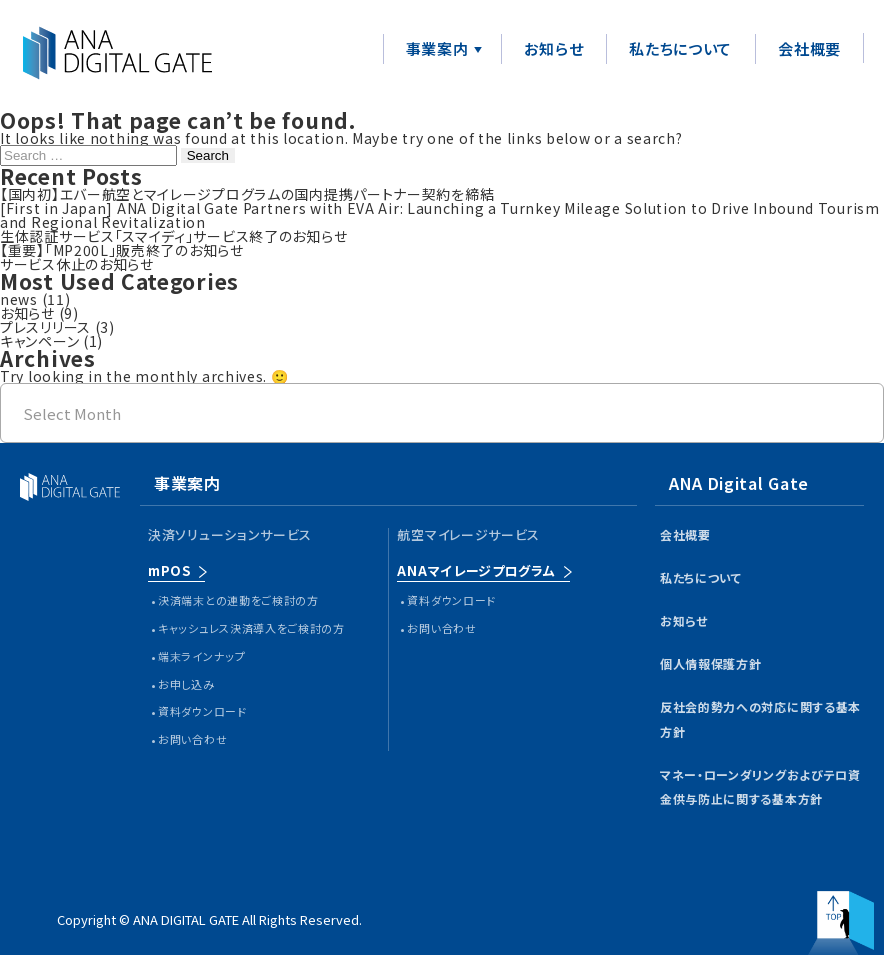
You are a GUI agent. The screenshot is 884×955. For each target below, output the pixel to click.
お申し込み (186, 684)
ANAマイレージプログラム (476, 570)
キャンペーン (39, 341)
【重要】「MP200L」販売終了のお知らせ (122, 250)
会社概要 (809, 48)
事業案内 (437, 48)
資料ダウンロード (202, 711)
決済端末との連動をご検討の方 (238, 600)
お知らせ (553, 48)
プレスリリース (45, 327)
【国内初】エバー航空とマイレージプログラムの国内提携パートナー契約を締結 (247, 194)
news (19, 299)
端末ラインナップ (202, 656)
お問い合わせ (192, 739)
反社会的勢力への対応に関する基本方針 (760, 719)
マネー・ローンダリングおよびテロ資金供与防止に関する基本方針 (760, 787)
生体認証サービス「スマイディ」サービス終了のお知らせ (173, 236)
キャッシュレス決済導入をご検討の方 (251, 628)
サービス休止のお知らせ (77, 264)
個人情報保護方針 (711, 663)
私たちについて (680, 48)
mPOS (169, 570)
